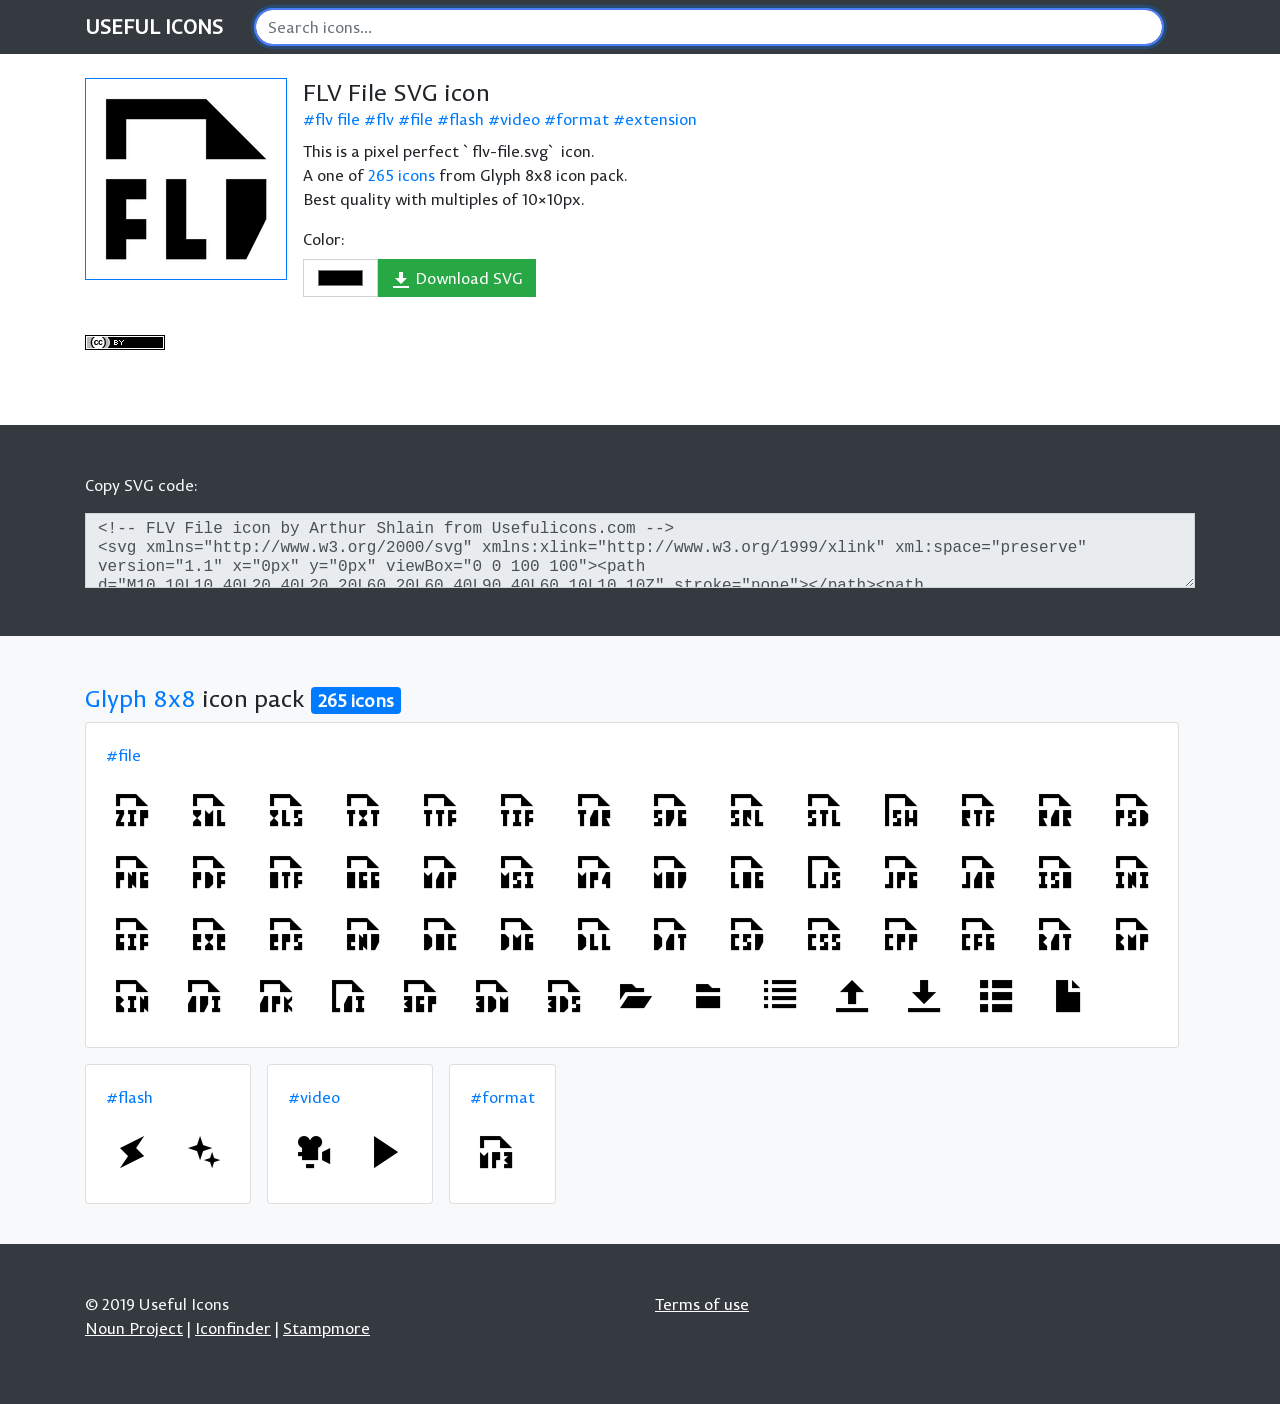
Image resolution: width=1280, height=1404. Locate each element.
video (520, 119)
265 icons (401, 175)
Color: (324, 239)
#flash (129, 1097)
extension (661, 119)
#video (314, 1097)
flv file (337, 119)
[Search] (709, 27)
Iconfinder (233, 1328)
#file (123, 755)
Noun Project (134, 1328)
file (421, 119)
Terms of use (702, 1304)
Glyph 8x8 (140, 698)
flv (385, 119)
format (582, 119)
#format (502, 1097)
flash (466, 119)
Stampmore (326, 1328)
